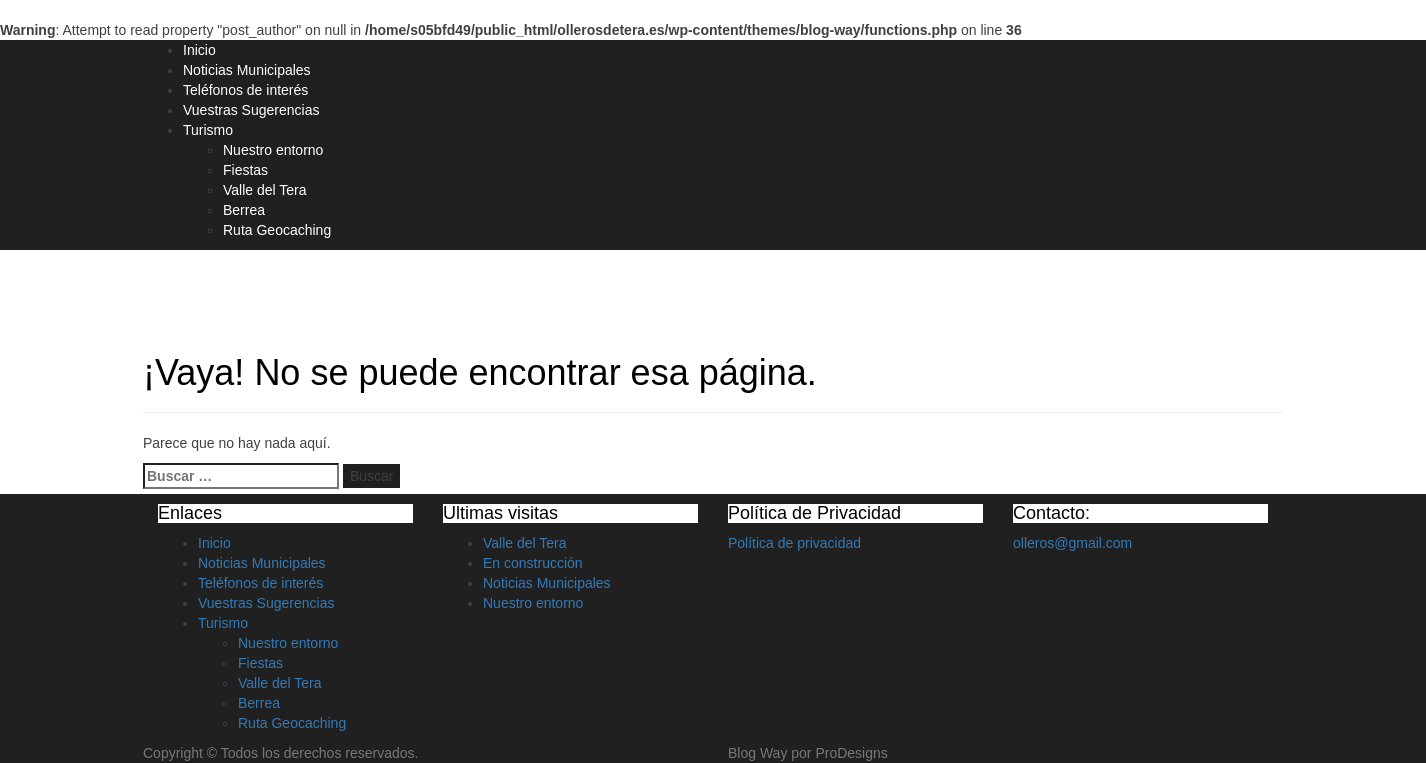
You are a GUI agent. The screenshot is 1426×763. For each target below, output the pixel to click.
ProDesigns (851, 753)
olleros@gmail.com (1072, 543)
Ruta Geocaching (277, 230)
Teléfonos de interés (245, 90)
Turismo (208, 130)
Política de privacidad (794, 543)
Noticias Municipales (247, 70)
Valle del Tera (265, 190)
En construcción (533, 563)
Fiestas (245, 170)
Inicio (199, 50)
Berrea (244, 210)
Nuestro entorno (273, 150)
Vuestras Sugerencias (251, 110)
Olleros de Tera (229, 286)
